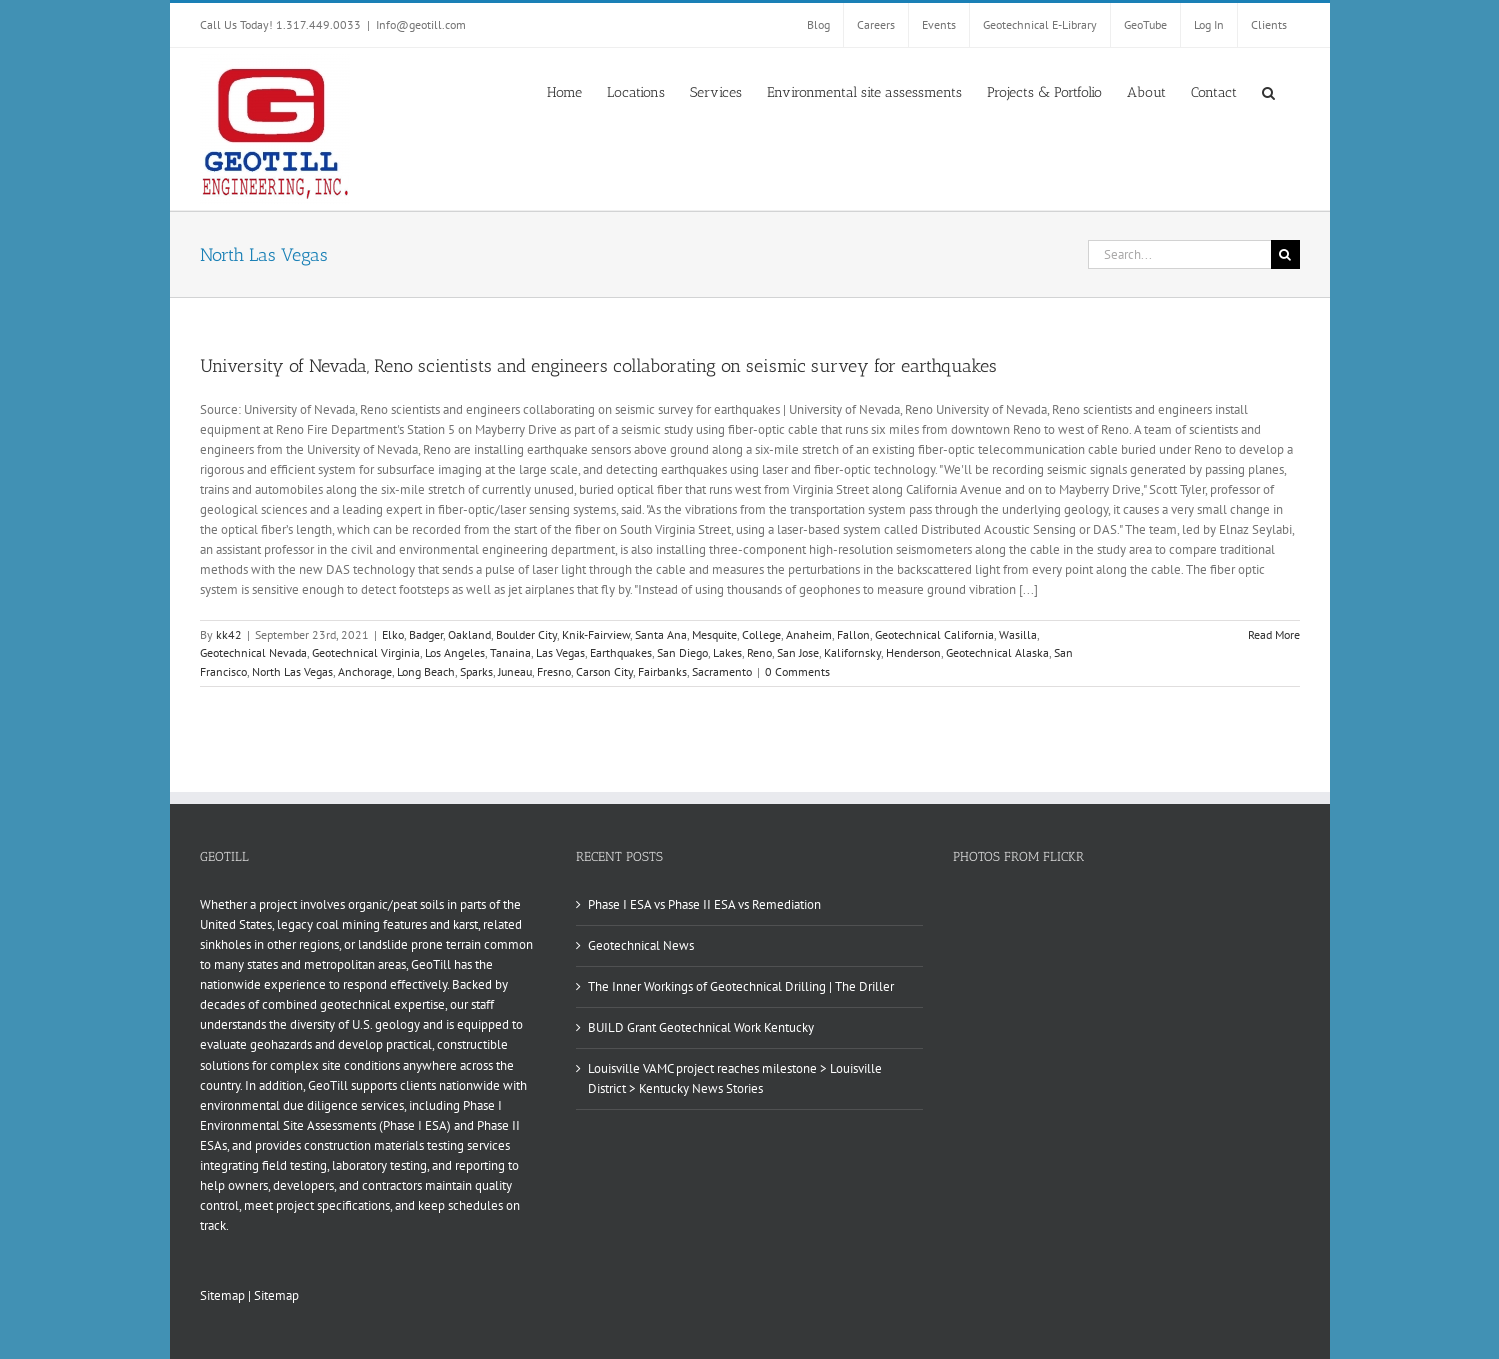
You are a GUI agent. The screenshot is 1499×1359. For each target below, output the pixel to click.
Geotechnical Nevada (253, 652)
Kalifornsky (852, 652)
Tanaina (510, 652)
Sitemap (222, 1295)
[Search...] (1179, 254)
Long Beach (426, 671)
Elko (393, 634)
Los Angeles (455, 652)
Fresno (554, 671)
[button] (1268, 91)
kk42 (229, 634)
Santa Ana (661, 634)
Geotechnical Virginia (366, 652)
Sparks (476, 671)
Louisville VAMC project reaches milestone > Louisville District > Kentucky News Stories (735, 1078)
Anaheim (809, 634)
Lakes (727, 652)
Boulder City (526, 634)
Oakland (469, 634)
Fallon (853, 634)
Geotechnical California (934, 634)
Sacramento (722, 671)
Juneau (515, 671)
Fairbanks (662, 671)
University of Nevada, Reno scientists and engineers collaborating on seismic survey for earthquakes (598, 366)
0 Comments (797, 671)
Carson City (604, 671)
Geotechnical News (641, 945)
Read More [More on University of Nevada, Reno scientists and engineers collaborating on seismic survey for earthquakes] (1274, 634)
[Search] (1285, 254)
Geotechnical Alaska (997, 652)
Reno (759, 652)
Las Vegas (560, 652)
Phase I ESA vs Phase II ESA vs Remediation (704, 904)
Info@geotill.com (421, 24)
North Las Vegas (292, 671)
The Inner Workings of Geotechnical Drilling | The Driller (741, 986)
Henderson (913, 652)
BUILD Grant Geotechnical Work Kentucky (701, 1027)
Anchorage (365, 671)
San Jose (798, 652)
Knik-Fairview (596, 634)
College (761, 634)
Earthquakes (621, 652)
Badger (426, 634)
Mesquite (714, 634)
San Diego (682, 652)
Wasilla (1018, 634)
